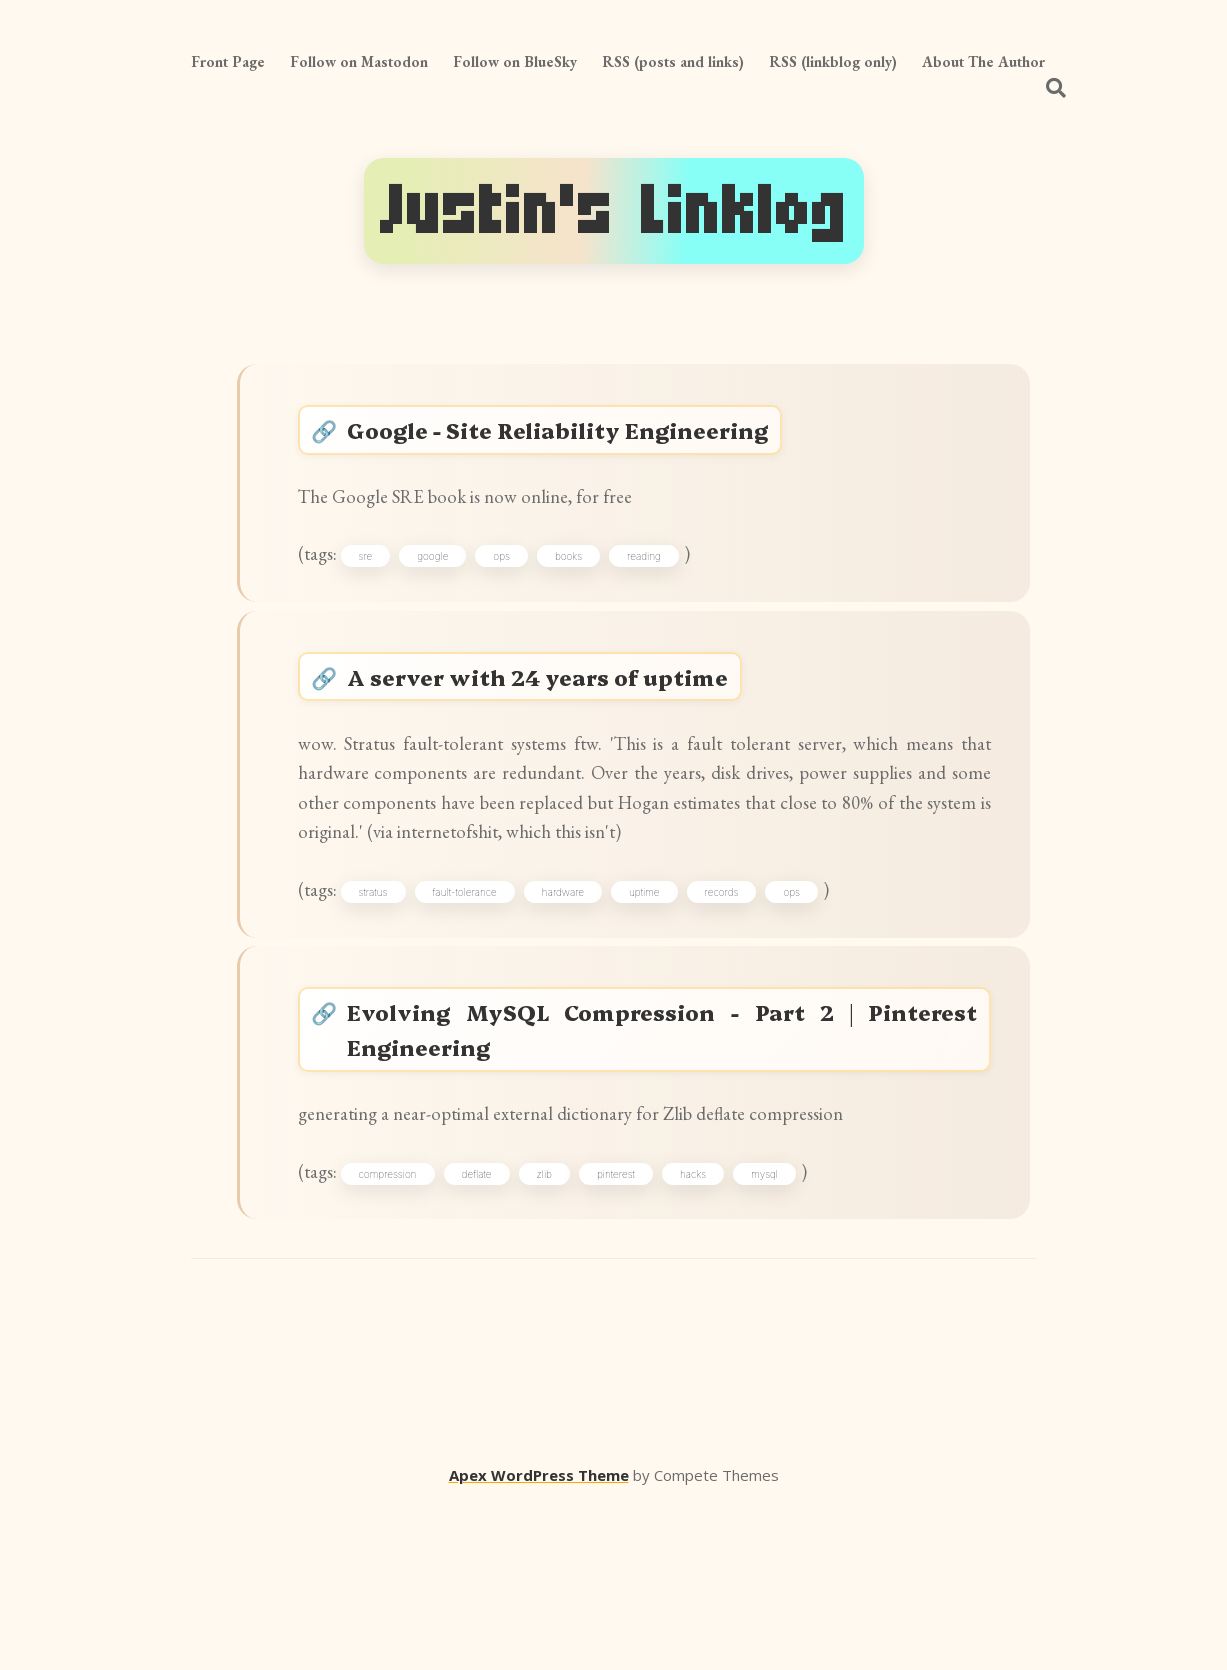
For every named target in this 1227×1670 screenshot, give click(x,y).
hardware (582, 1012)
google (451, 587)
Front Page (228, 61)
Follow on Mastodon (359, 61)
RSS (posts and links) (673, 61)
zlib (562, 1332)
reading (663, 587)
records (741, 1012)
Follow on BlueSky (515, 61)
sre (384, 587)
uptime (663, 1012)
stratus (391, 1012)
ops (520, 587)
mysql (783, 1332)
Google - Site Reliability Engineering (583, 438)
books (587, 587)
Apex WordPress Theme (539, 1641)
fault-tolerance (483, 1012)
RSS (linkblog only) (833, 61)
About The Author (983, 61)
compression (406, 1332)
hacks (712, 1332)
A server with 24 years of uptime (561, 723)
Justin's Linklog (614, 211)
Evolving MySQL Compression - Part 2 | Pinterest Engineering (665, 1166)
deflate (496, 1332)
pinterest (635, 1332)
